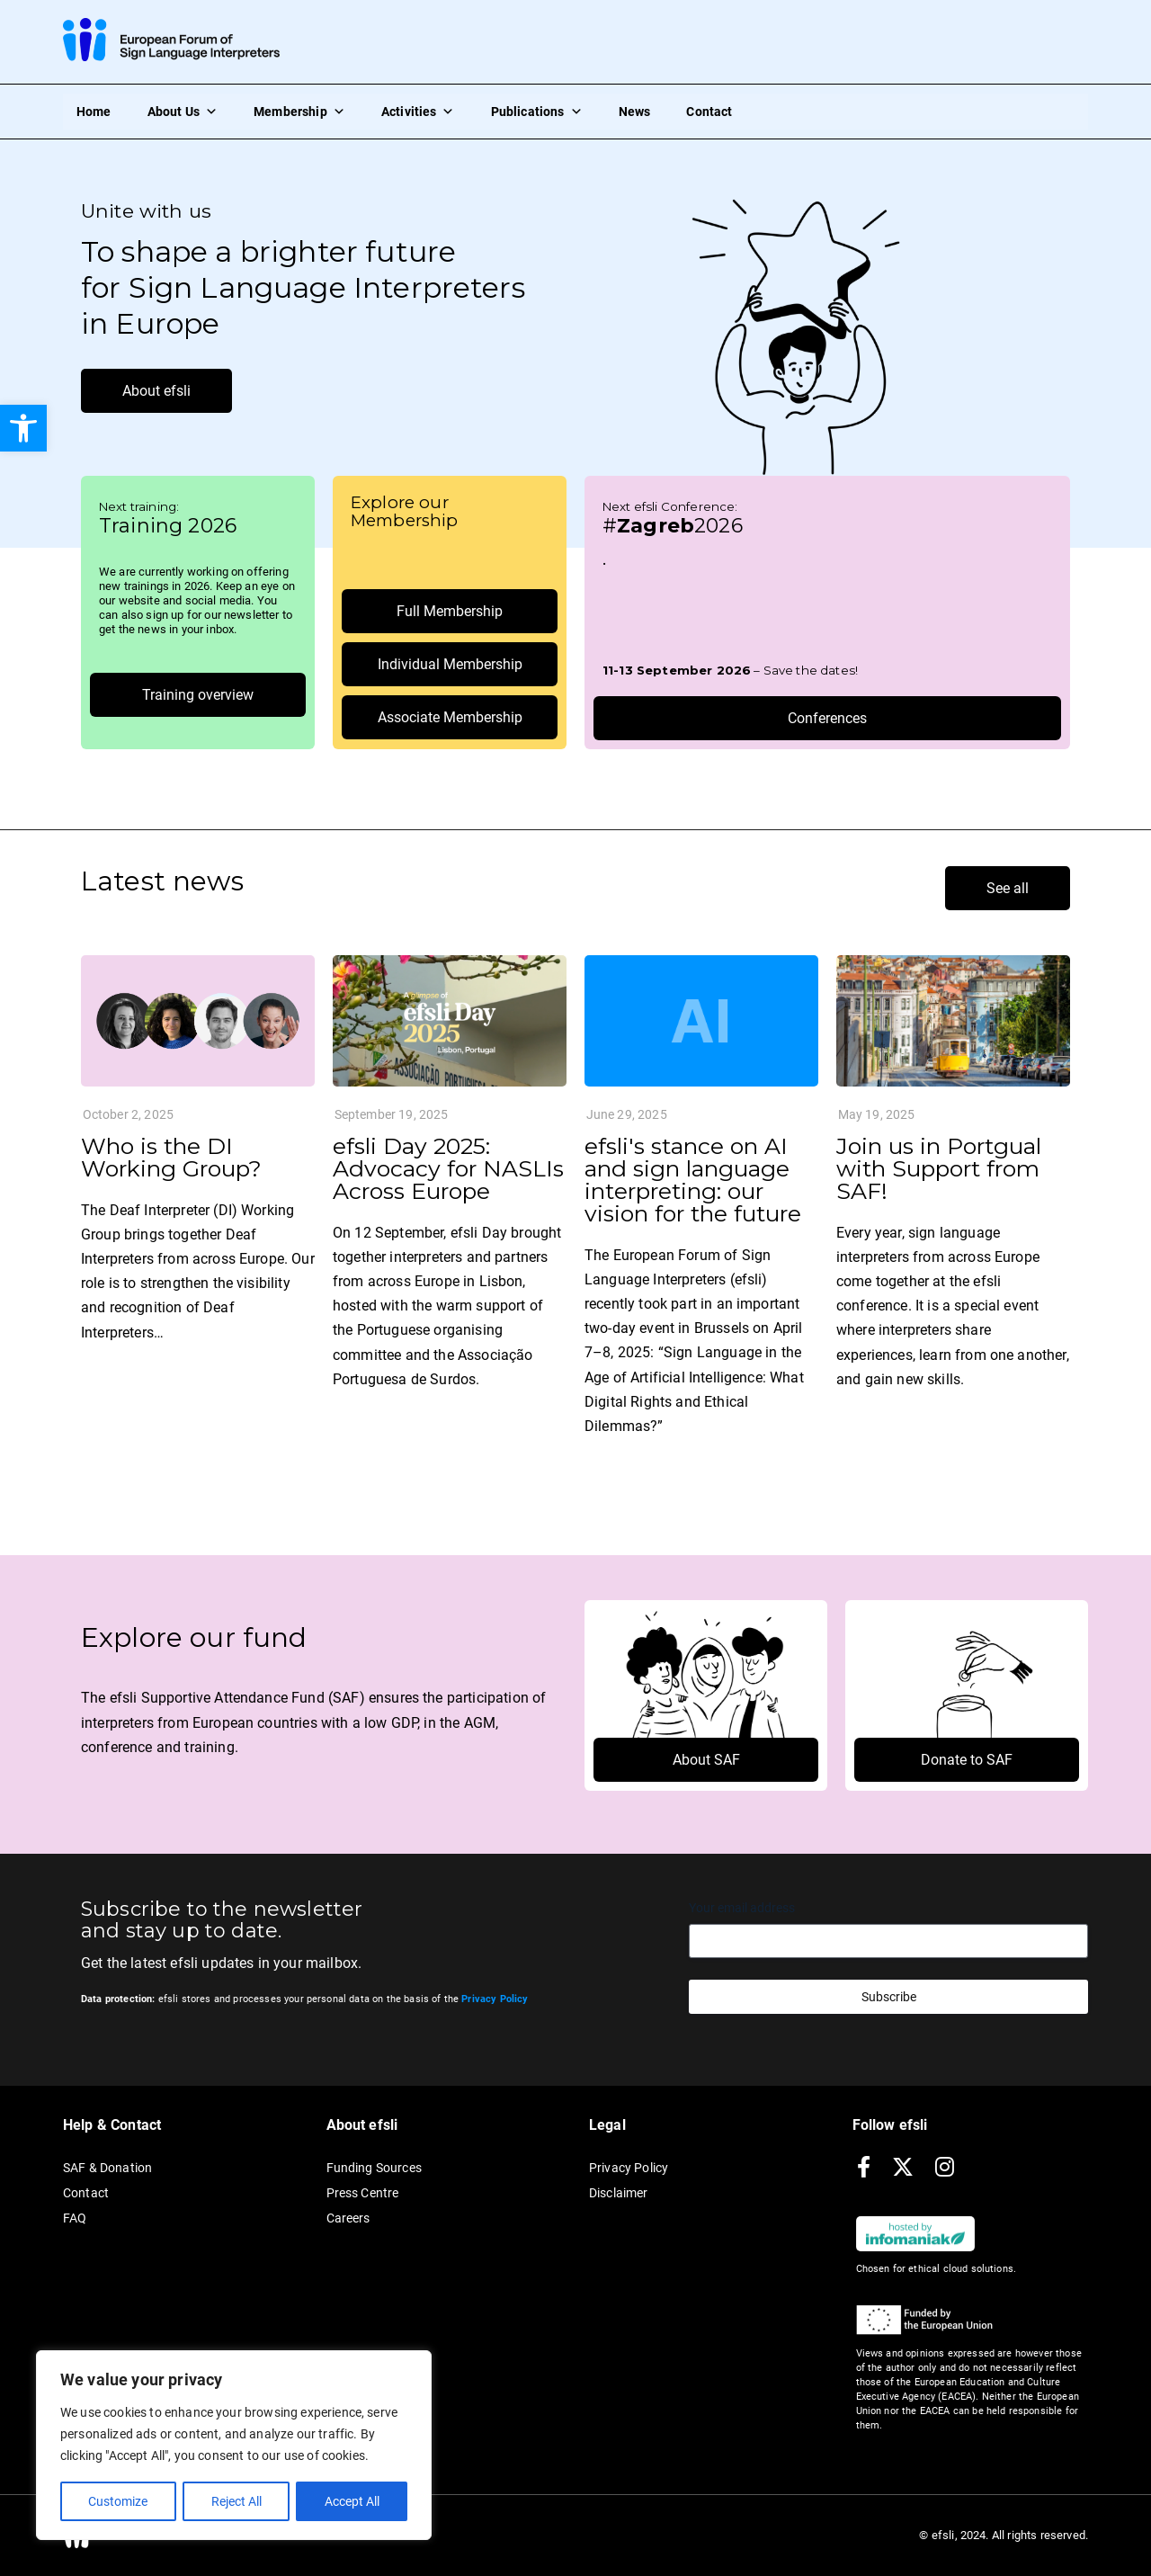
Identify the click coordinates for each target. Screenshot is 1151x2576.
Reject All (235, 2501)
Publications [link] (537, 112)
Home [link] (94, 111)
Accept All (352, 2501)
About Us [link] (182, 112)
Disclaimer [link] (618, 2193)
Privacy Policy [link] (628, 2167)
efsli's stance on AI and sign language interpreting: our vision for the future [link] (692, 1179)
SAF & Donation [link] (107, 2167)
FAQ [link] (74, 2218)
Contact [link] (709, 111)
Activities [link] (418, 112)
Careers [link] (348, 2218)
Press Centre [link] (362, 2193)
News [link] (635, 111)
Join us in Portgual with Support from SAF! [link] (938, 1168)
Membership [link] (299, 112)
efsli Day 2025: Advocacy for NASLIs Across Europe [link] (448, 1168)
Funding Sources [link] (374, 2167)
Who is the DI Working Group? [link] (171, 1157)
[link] (23, 428)
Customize (117, 2501)
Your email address (742, 1908)
